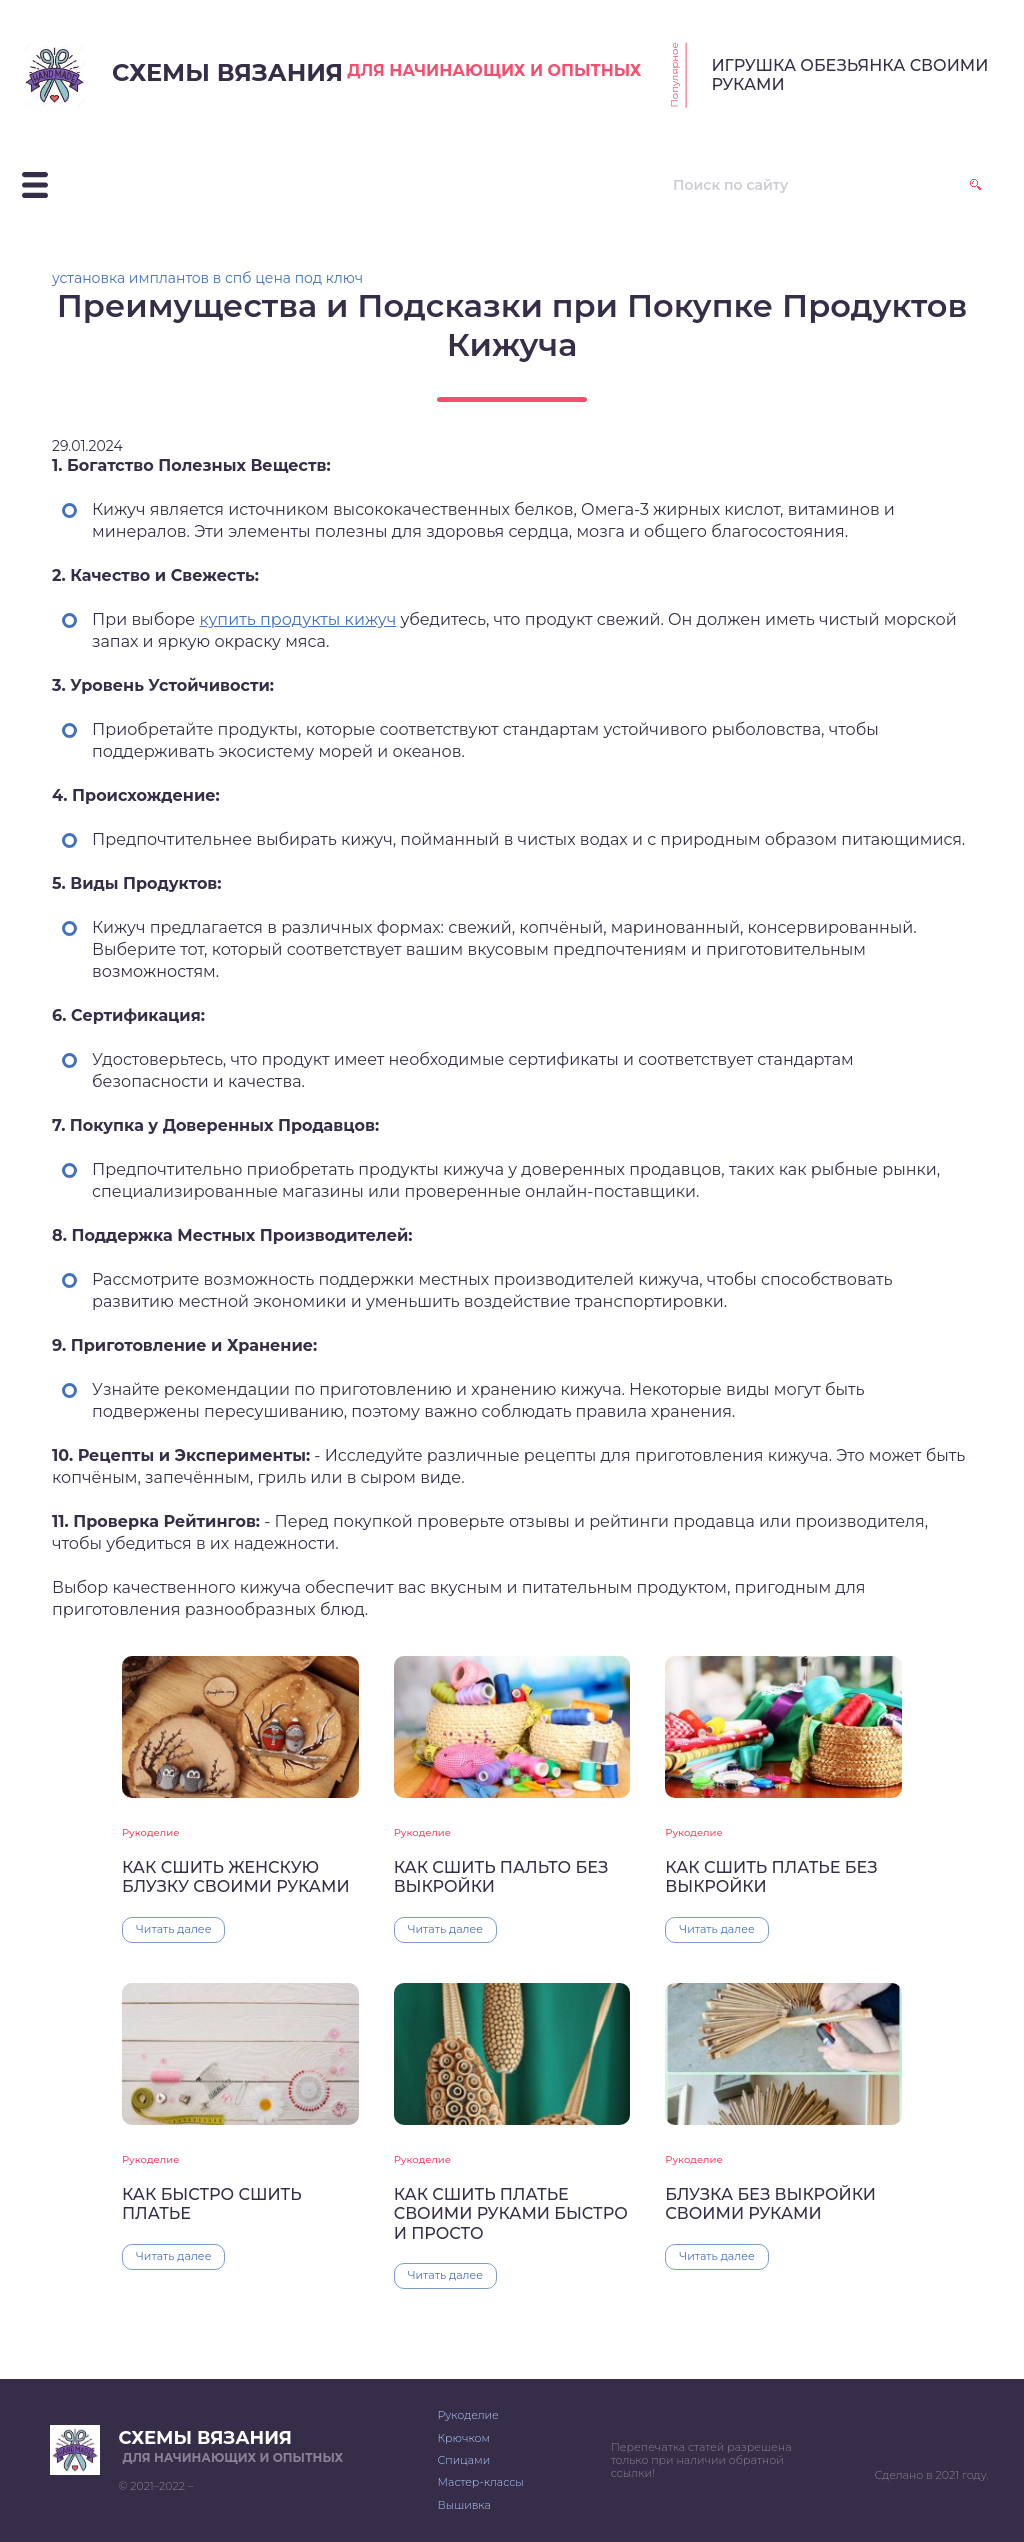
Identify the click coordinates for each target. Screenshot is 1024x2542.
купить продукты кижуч (297, 619)
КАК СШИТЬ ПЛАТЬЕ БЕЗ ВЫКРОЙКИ (771, 1877)
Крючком (463, 2438)
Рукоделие (150, 1832)
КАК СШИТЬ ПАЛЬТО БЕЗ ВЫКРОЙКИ (501, 1877)
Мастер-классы (480, 2482)
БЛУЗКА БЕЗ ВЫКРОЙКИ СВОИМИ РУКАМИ (770, 2204)
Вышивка (463, 2505)
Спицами (463, 2460)
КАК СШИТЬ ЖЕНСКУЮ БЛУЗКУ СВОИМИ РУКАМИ (236, 1877)
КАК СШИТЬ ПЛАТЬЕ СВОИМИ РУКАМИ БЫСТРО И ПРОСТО (511, 2214)
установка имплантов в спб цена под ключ (207, 278)
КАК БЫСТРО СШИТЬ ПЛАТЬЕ (212, 2204)
